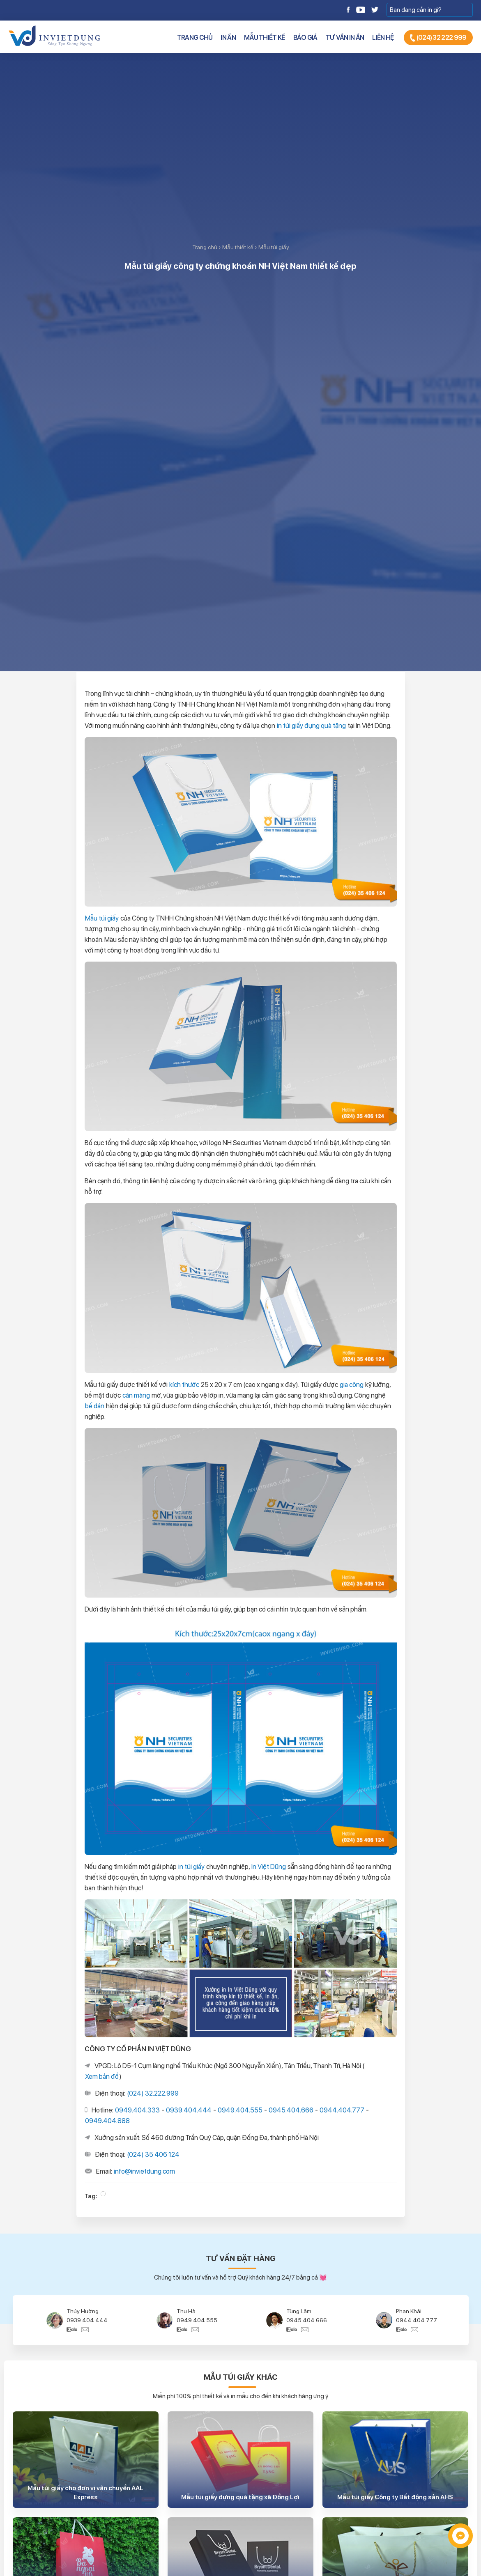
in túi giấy (191, 1866)
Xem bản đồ (102, 2076)
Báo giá (305, 37)
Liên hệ (383, 37)
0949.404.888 (107, 2121)
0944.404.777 (342, 2110)
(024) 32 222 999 (438, 38)
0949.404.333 (137, 2110)
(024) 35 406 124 (153, 2154)
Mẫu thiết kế (264, 37)
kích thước (184, 1384)
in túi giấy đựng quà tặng (311, 725)
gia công (352, 1384)
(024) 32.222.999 (153, 2093)
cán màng (136, 1395)
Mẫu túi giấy (273, 247)
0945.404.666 (291, 2110)
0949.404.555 (240, 2110)
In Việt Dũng (268, 1866)
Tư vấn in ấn (345, 37)
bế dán (94, 1406)
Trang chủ (195, 37)
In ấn (228, 37)
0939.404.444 (189, 2110)
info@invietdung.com (144, 2171)
